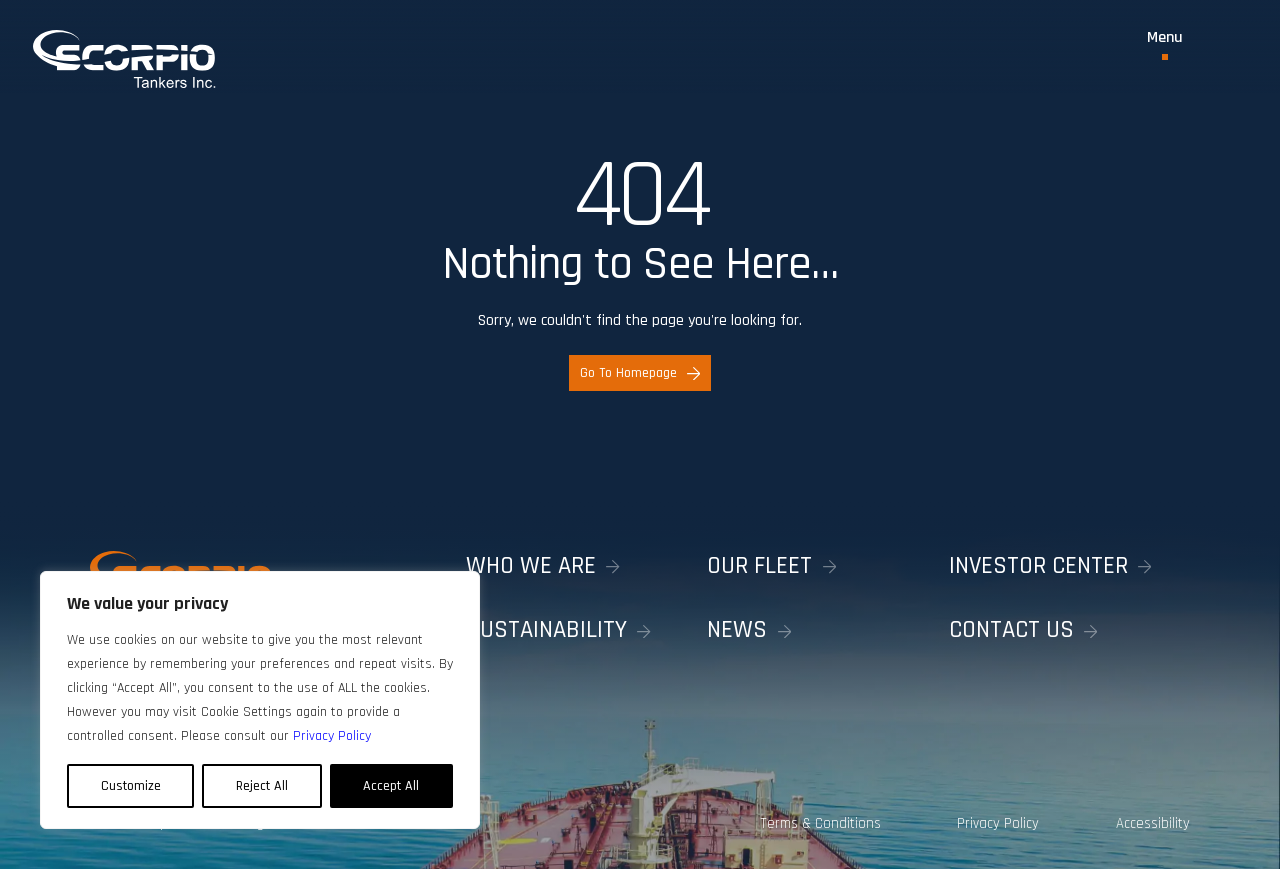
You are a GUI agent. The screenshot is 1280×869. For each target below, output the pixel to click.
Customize (131, 786)
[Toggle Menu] (1165, 45)
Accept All (391, 786)
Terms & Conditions (820, 823)
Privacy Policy (998, 823)
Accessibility (1153, 823)
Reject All (262, 786)
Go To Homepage (640, 373)
